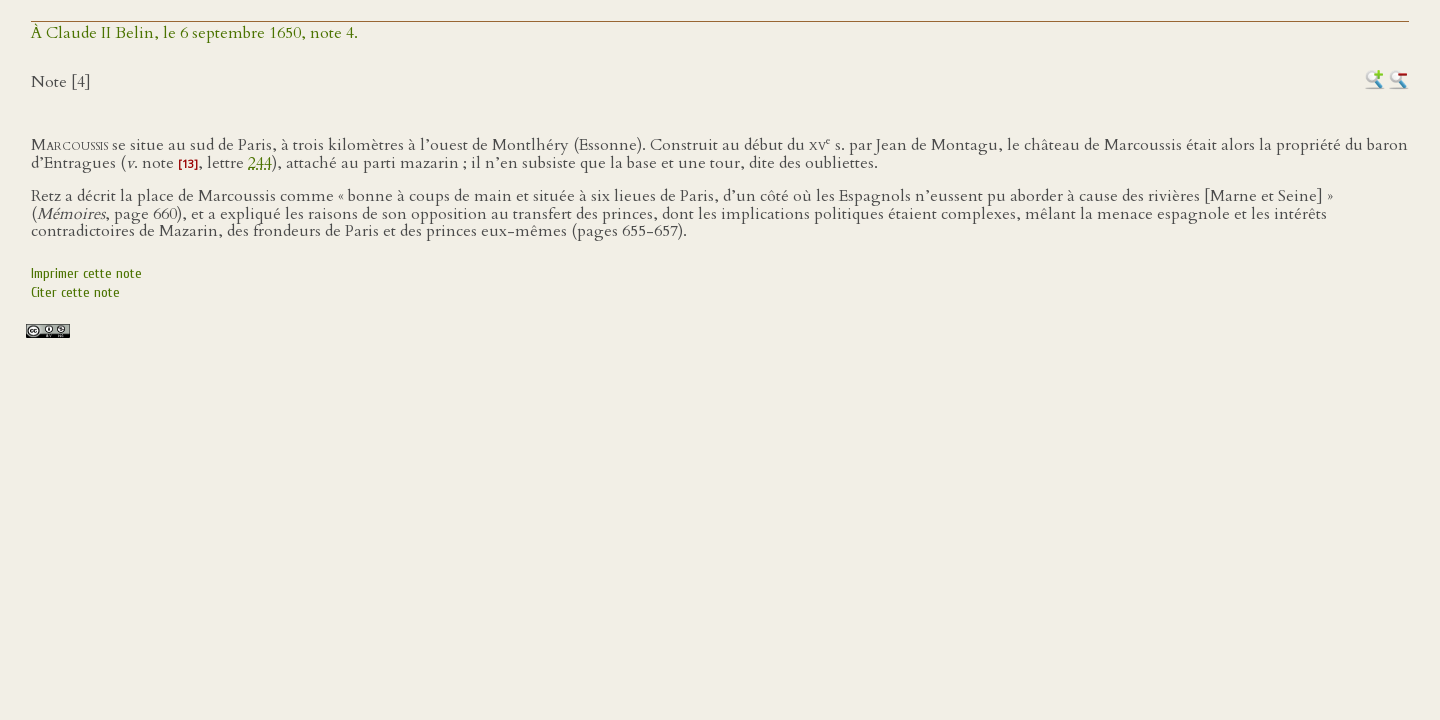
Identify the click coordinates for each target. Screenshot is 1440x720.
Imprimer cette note (86, 273)
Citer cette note (75, 292)
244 (260, 163)
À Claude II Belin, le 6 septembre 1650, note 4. (194, 33)
